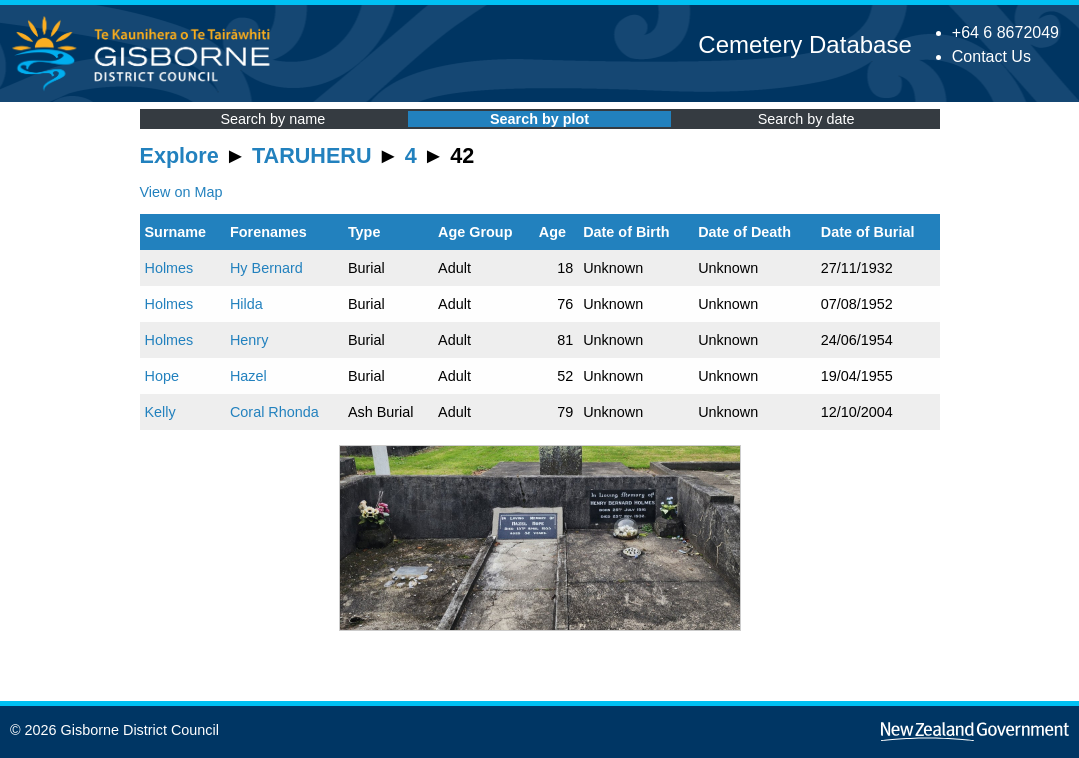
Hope (162, 376)
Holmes (169, 268)
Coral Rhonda (274, 412)
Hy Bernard (266, 268)
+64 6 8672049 (1005, 32)
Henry (249, 340)
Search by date (806, 119)
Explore (179, 155)
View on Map (181, 192)
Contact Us (991, 56)
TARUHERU (311, 155)
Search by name (272, 119)
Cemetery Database (804, 44)
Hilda (246, 304)
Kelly (160, 412)
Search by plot (539, 119)
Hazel (248, 376)
